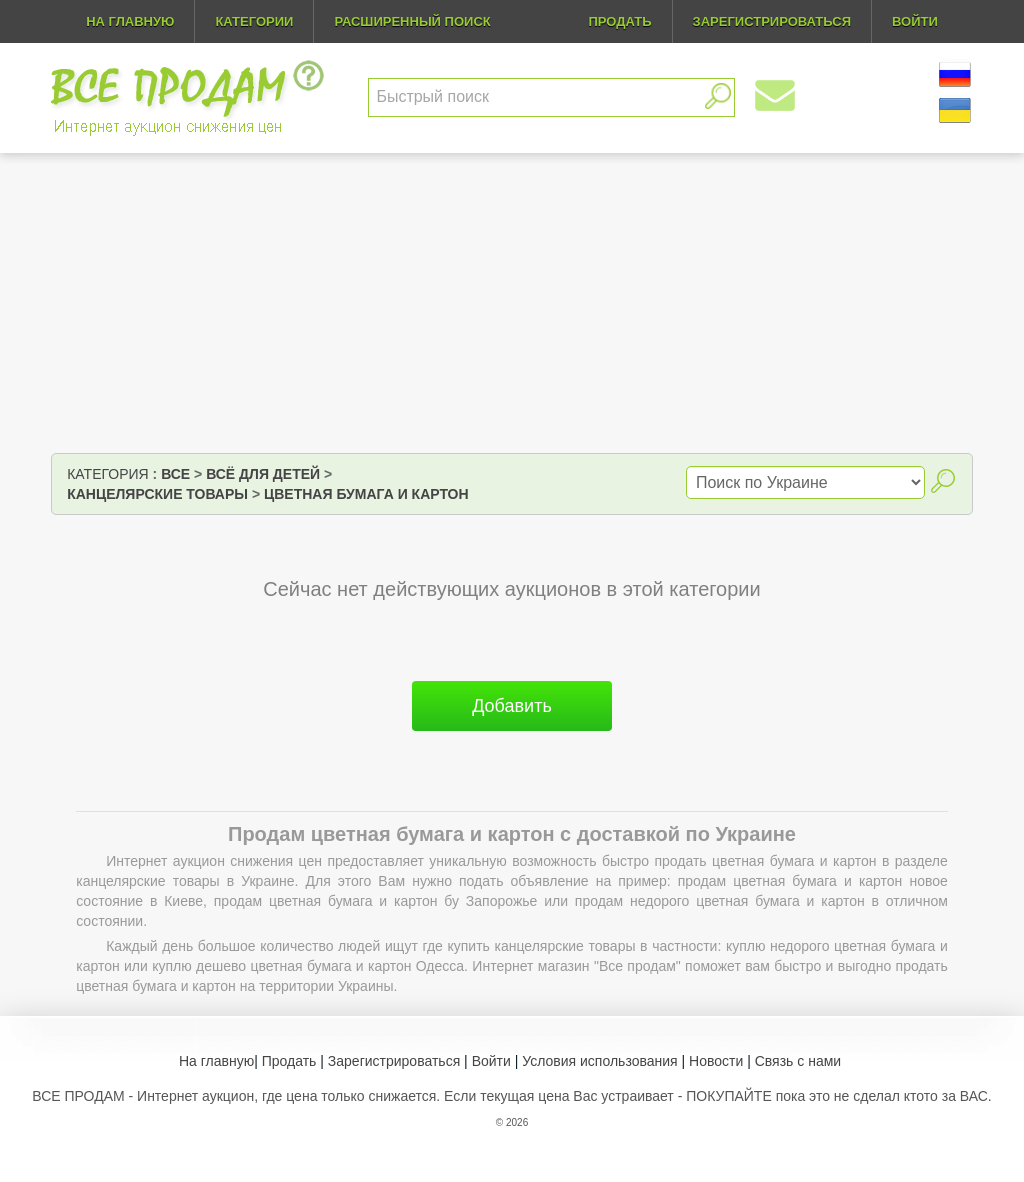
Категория (107, 474)
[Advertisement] (512, 303)
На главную (130, 21)
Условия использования (599, 1061)
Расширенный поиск (412, 21)
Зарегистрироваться (394, 1061)
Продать (289, 1061)
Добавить (512, 706)
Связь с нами (798, 1061)
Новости (716, 1061)
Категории (254, 21)
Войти (491, 1061)
